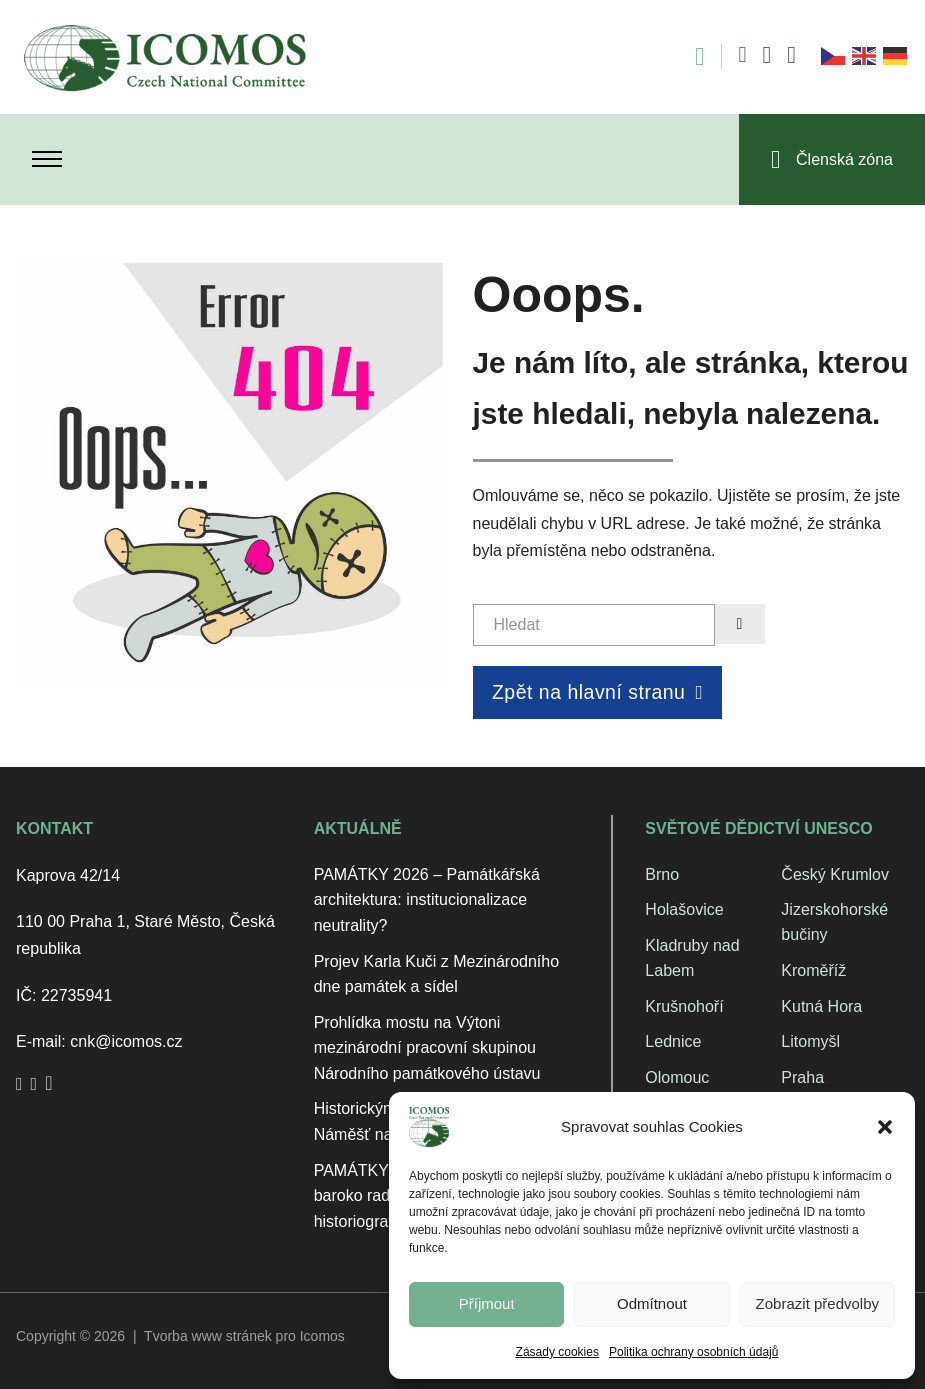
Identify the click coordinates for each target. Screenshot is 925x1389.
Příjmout (487, 1303)
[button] (885, 1127)
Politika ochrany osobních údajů (693, 1352)
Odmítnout (652, 1303)
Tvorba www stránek (208, 1336)
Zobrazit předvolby (817, 1303)
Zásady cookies (557, 1352)
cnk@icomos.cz (126, 1041)
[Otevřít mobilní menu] (47, 159)
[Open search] (689, 56)
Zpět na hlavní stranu (597, 692)
